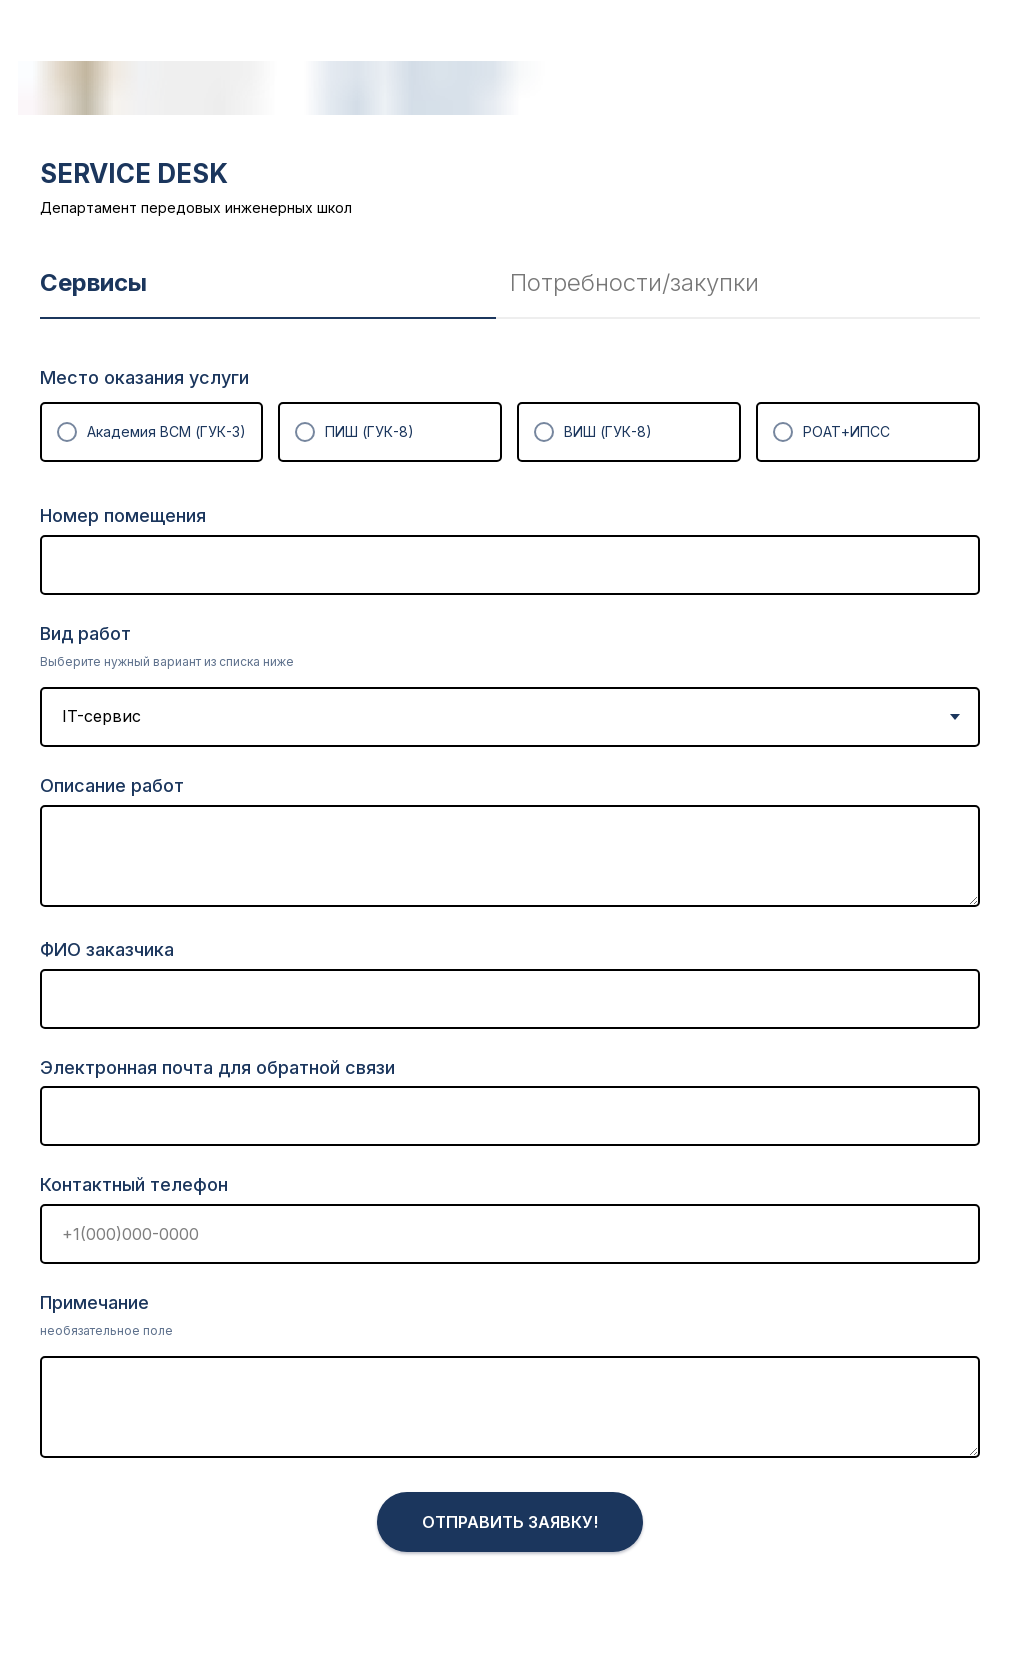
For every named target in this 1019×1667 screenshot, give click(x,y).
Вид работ (85, 633)
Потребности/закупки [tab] (634, 282)
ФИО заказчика (107, 949)
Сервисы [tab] (93, 282)
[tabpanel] (509, 992)
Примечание (94, 1302)
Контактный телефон (134, 1184)
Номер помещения (123, 515)
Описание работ (112, 785)
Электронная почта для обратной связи (217, 1067)
